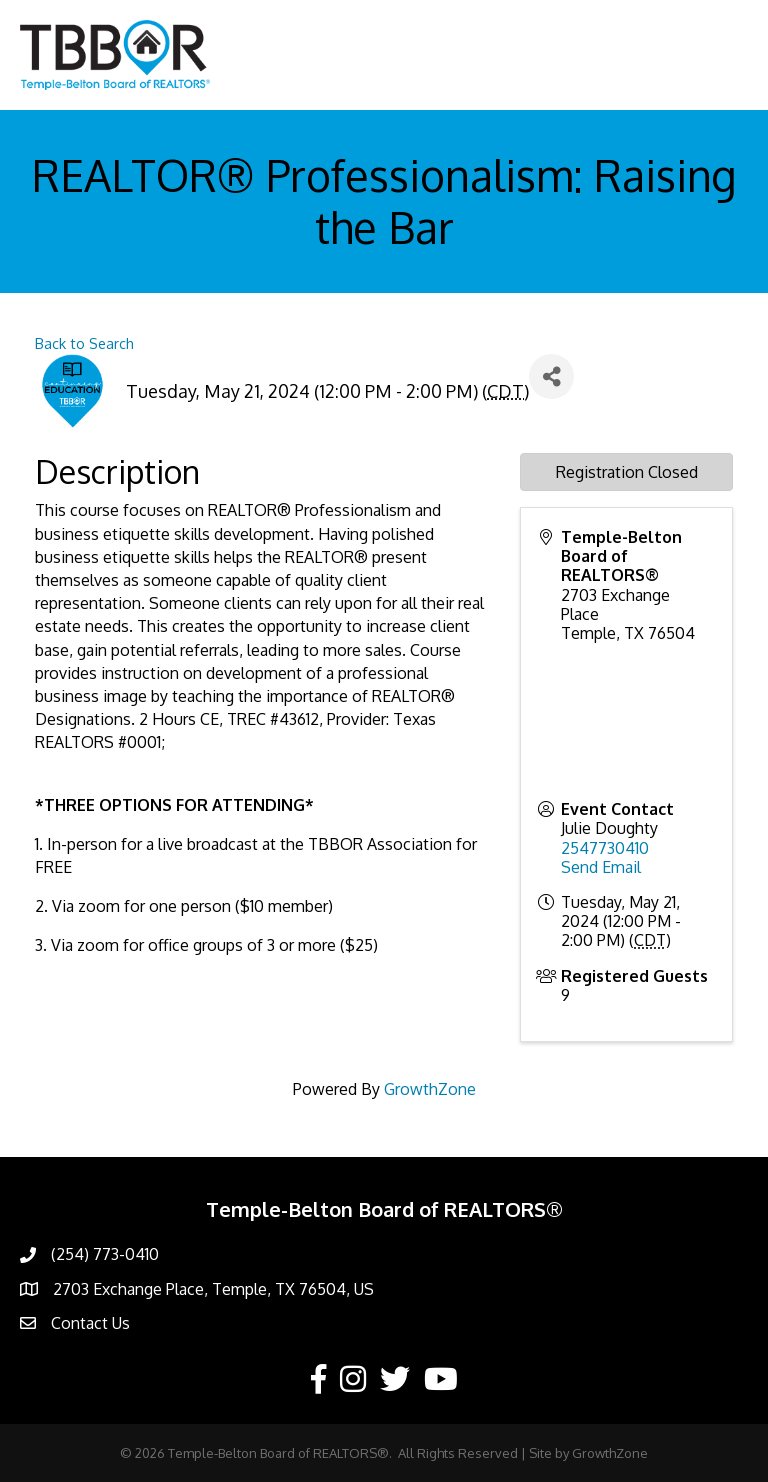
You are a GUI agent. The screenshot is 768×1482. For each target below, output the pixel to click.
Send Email (601, 867)
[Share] (551, 376)
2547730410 (605, 848)
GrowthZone (430, 1089)
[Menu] (723, 55)
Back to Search (84, 343)
